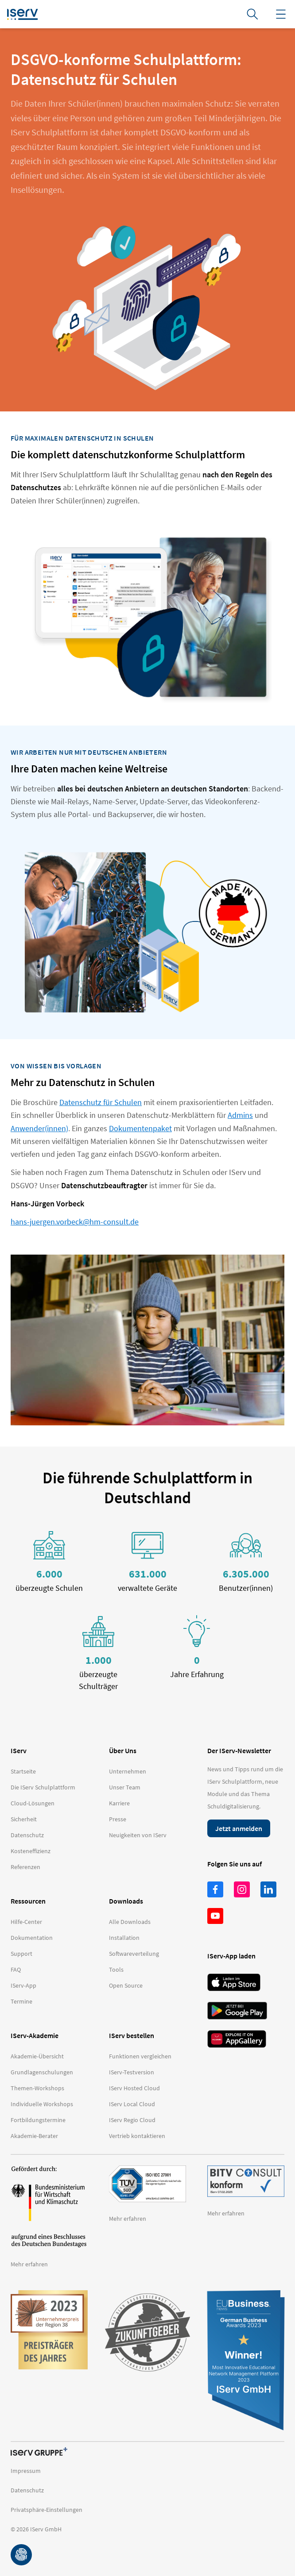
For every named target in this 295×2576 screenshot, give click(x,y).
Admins (240, 1115)
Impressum (26, 2471)
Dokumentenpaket (140, 1128)
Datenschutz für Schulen (100, 1102)
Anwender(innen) (39, 1128)
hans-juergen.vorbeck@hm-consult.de (75, 1222)
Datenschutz (27, 2490)
